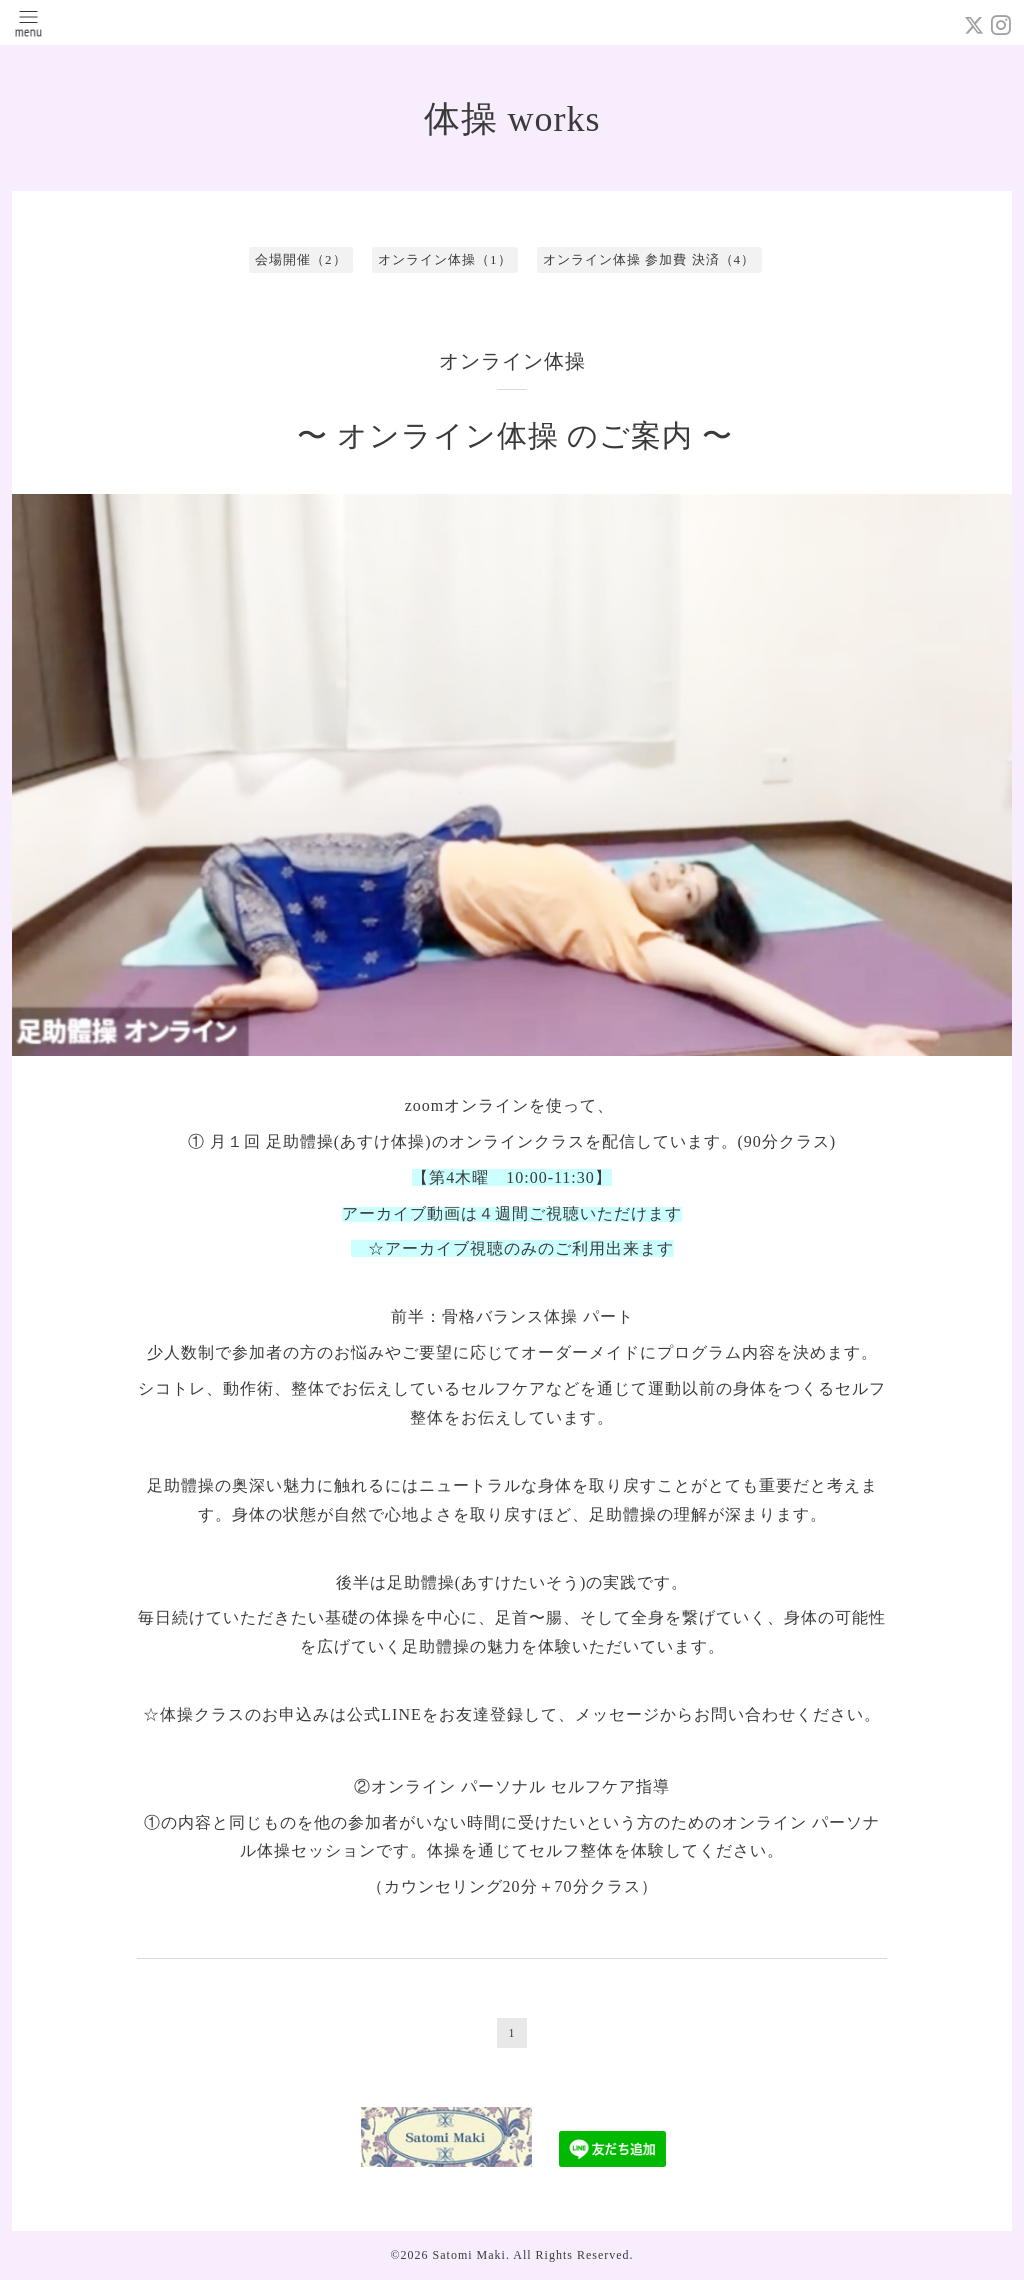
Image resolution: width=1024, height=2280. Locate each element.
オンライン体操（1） (445, 259)
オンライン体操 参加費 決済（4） (649, 259)
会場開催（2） (301, 259)
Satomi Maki (469, 2255)
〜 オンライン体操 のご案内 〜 (515, 435)
